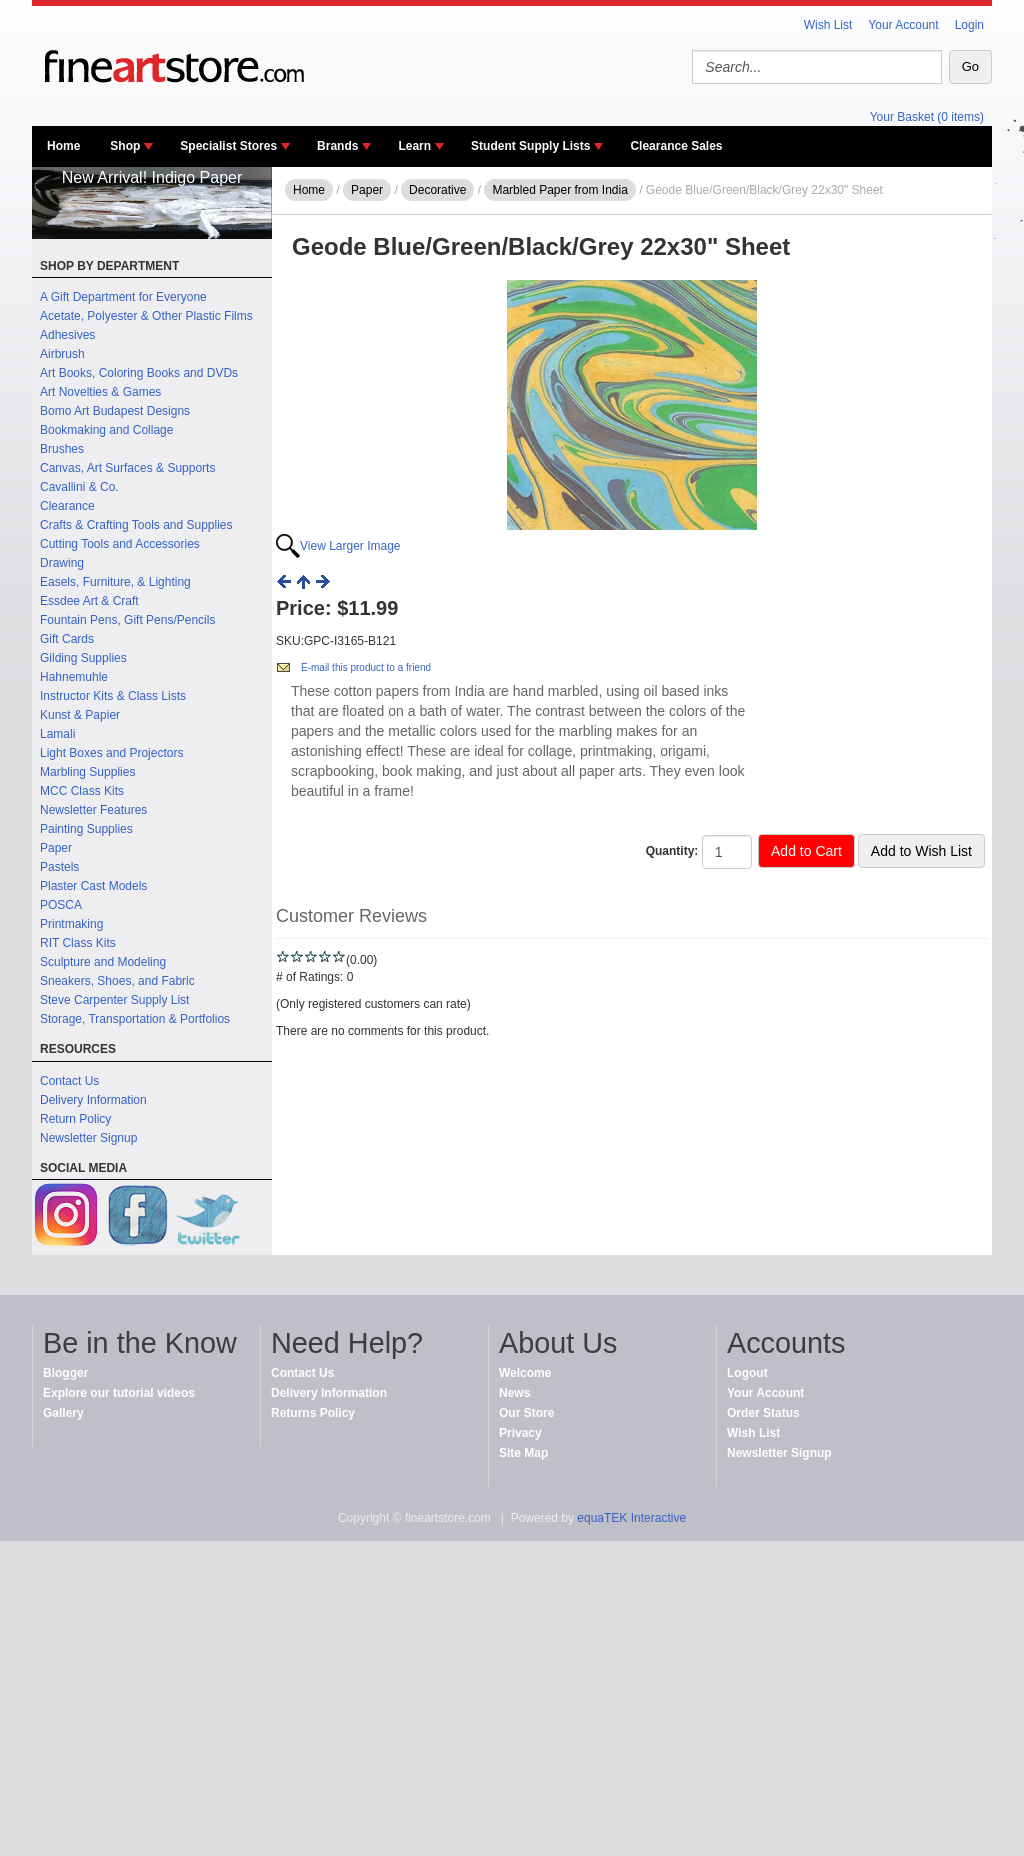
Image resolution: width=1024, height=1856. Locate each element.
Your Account (903, 25)
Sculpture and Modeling (103, 962)
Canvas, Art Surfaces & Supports (127, 468)
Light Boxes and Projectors (111, 753)
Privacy (520, 1433)
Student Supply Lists (530, 146)
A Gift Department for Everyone (123, 297)
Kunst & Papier (80, 715)
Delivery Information (93, 1100)
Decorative (437, 190)
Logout (747, 1373)
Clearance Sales (676, 146)
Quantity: (672, 851)
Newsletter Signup (88, 1138)
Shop (125, 146)
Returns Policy (313, 1413)
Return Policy (75, 1119)
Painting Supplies (86, 829)
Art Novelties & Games (100, 392)
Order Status (763, 1413)
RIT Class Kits (78, 943)
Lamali (57, 734)
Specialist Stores (228, 146)
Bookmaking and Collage (106, 430)
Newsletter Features (93, 810)
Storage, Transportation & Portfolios (135, 1019)
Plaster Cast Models (93, 886)
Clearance (67, 506)
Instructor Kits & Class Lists (113, 696)
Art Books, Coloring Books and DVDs (139, 373)
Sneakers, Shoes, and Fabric (117, 981)
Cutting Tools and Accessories (120, 544)
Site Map (523, 1453)
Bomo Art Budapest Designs (115, 411)
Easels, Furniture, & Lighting (115, 582)
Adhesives (67, 335)
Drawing (62, 563)
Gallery (63, 1413)
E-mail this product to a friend (366, 667)
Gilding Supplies (83, 658)
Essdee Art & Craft (89, 601)
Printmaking (71, 924)
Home (63, 146)
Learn (414, 146)
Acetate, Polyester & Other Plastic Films (146, 316)
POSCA (61, 905)
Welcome (525, 1373)
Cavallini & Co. (79, 487)
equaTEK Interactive (631, 1518)
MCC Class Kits (82, 791)
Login (969, 25)
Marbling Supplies (87, 772)
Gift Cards (67, 639)
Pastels (59, 867)
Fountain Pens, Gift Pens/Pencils (127, 620)
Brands (337, 146)
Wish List (828, 25)
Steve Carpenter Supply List (114, 1000)
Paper (56, 848)
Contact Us (69, 1081)
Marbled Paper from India (559, 190)
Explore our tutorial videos (119, 1393)
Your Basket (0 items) (927, 117)
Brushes (62, 449)
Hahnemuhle (74, 677)
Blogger (65, 1373)
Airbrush (62, 354)
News (514, 1393)
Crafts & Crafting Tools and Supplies (136, 525)
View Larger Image (350, 546)
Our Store (526, 1413)
